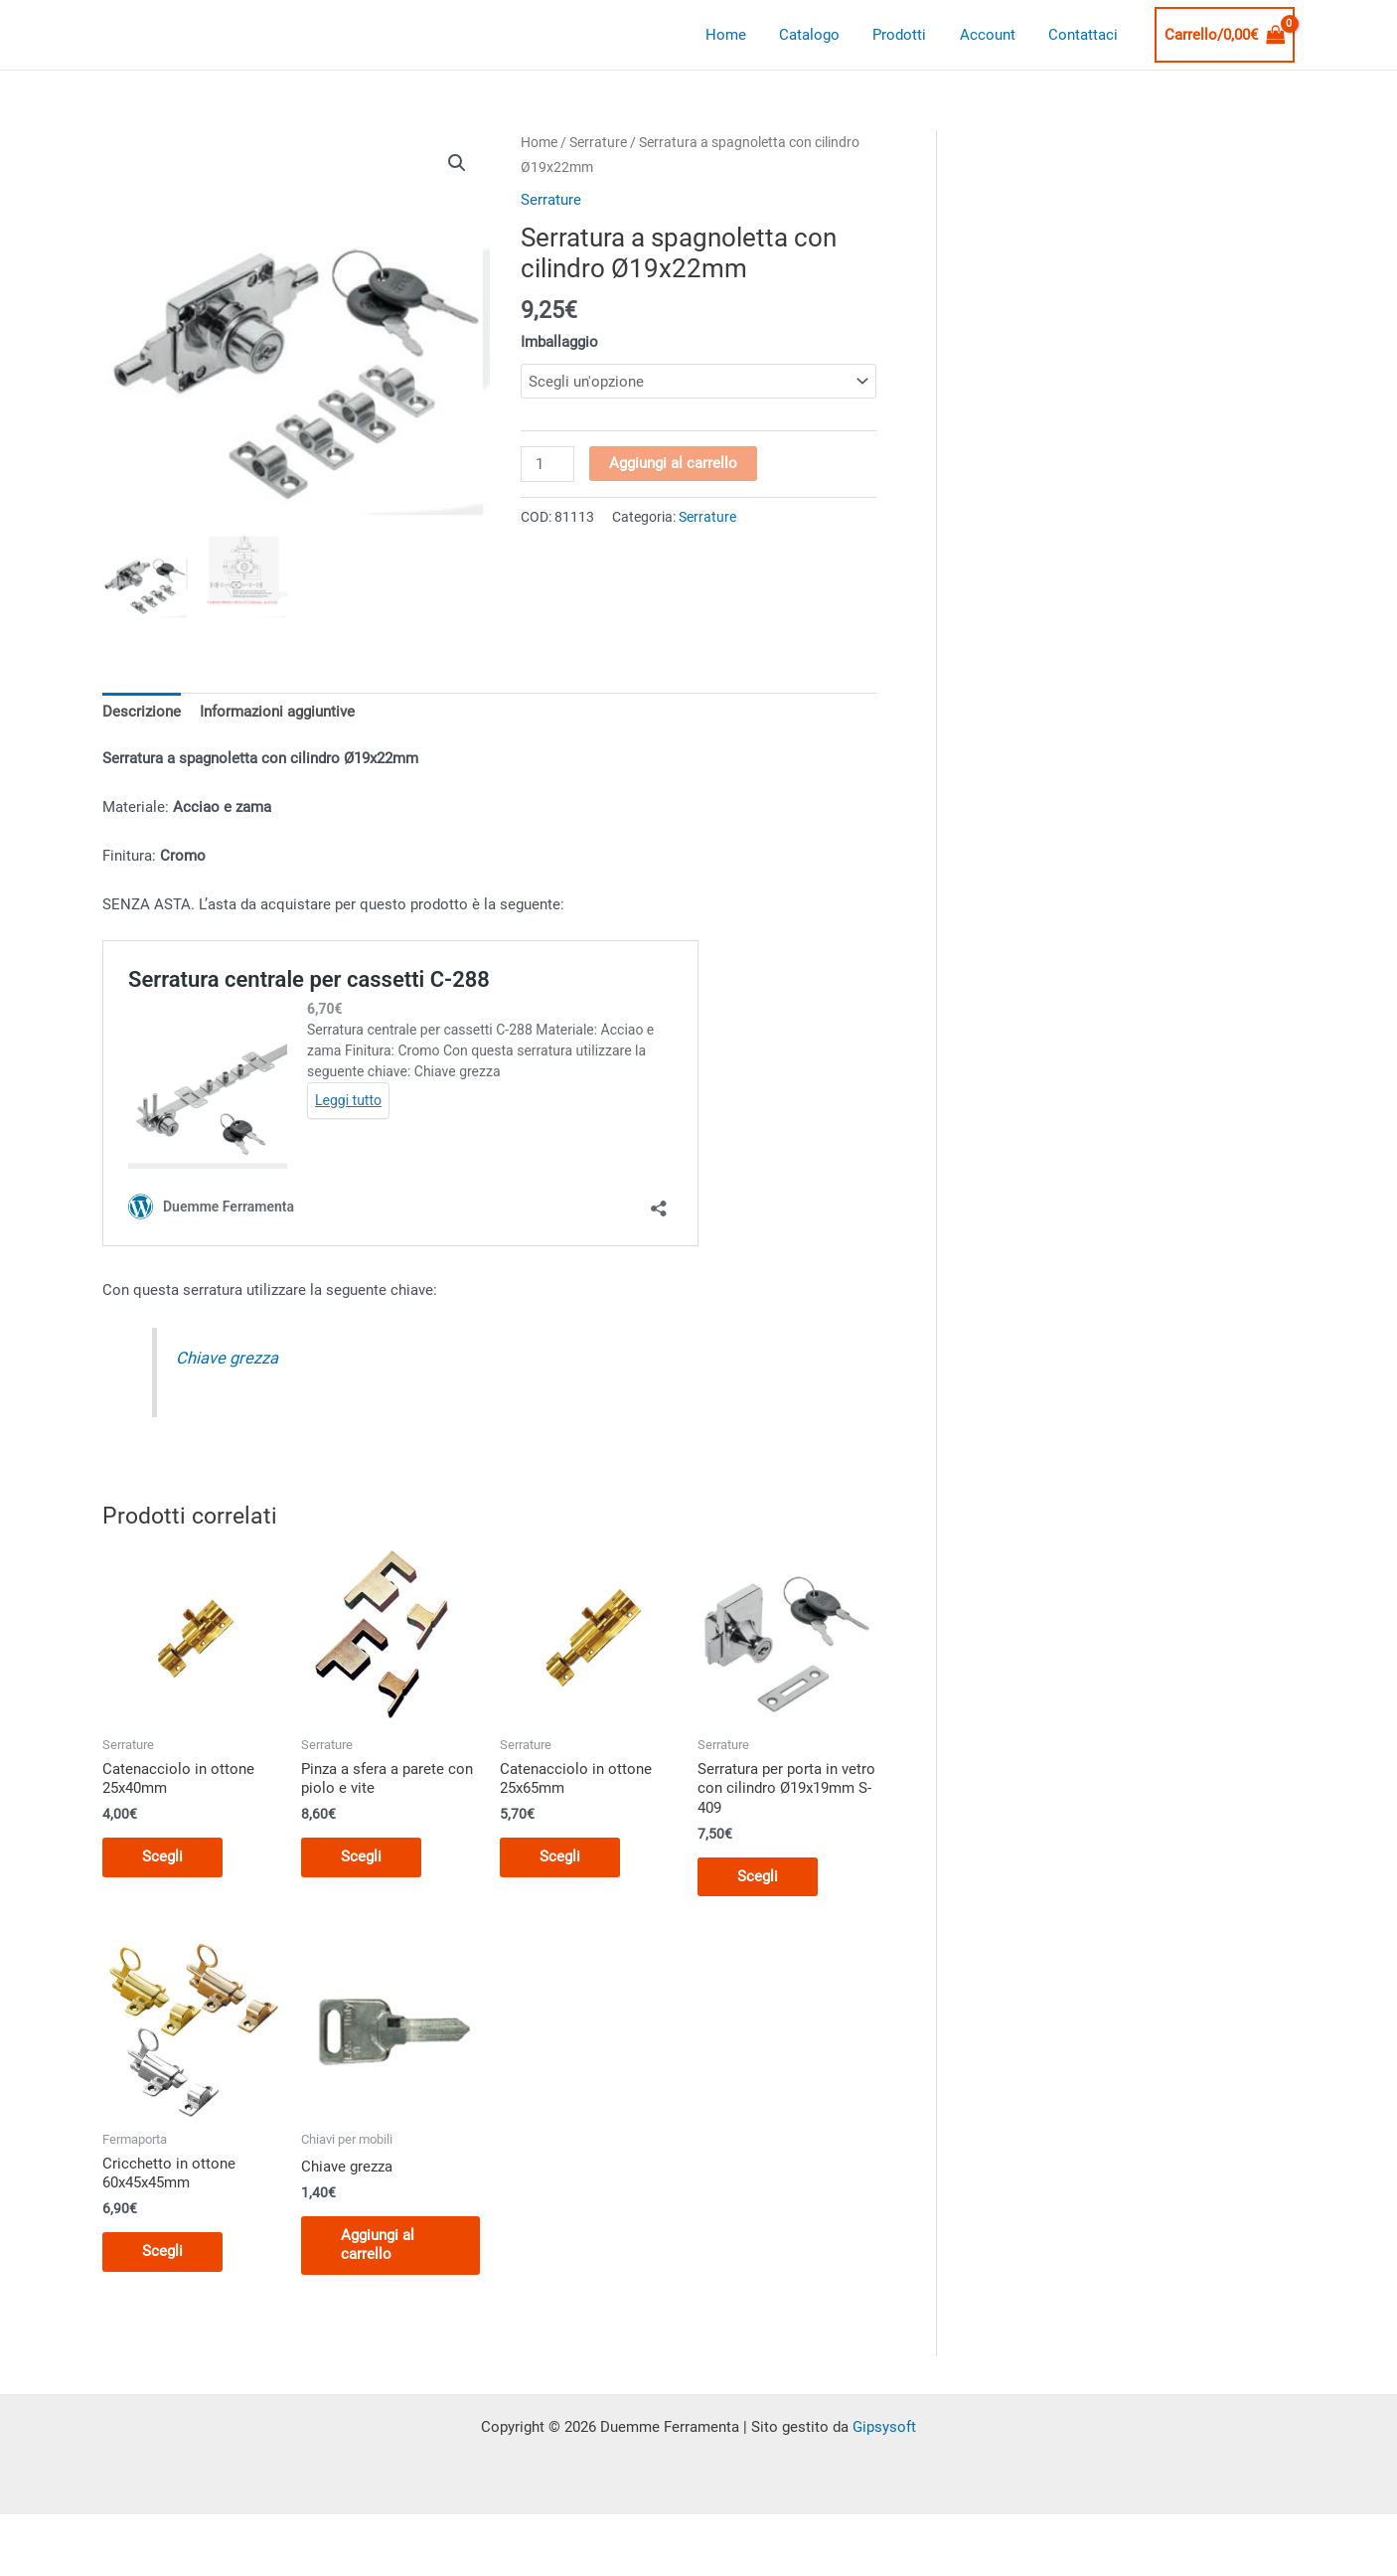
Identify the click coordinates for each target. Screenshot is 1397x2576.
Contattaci (1085, 35)
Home (740, 35)
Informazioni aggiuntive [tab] (277, 712)
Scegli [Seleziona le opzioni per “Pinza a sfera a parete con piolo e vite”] (361, 1856)
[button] (457, 163)
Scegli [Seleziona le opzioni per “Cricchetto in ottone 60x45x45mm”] (162, 2251)
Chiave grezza (227, 1358)
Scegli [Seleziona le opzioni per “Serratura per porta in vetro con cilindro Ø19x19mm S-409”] (757, 1876)
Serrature (598, 142)
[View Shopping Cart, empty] (1225, 35)
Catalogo (821, 35)
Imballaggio (559, 342)
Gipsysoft (884, 2427)
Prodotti (908, 35)
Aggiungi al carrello (673, 463)
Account (992, 35)
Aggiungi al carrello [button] (377, 2245)
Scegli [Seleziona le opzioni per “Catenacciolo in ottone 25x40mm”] (162, 1856)
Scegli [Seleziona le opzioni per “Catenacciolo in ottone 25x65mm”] (560, 1856)
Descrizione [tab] (141, 712)
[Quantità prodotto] (547, 464)
